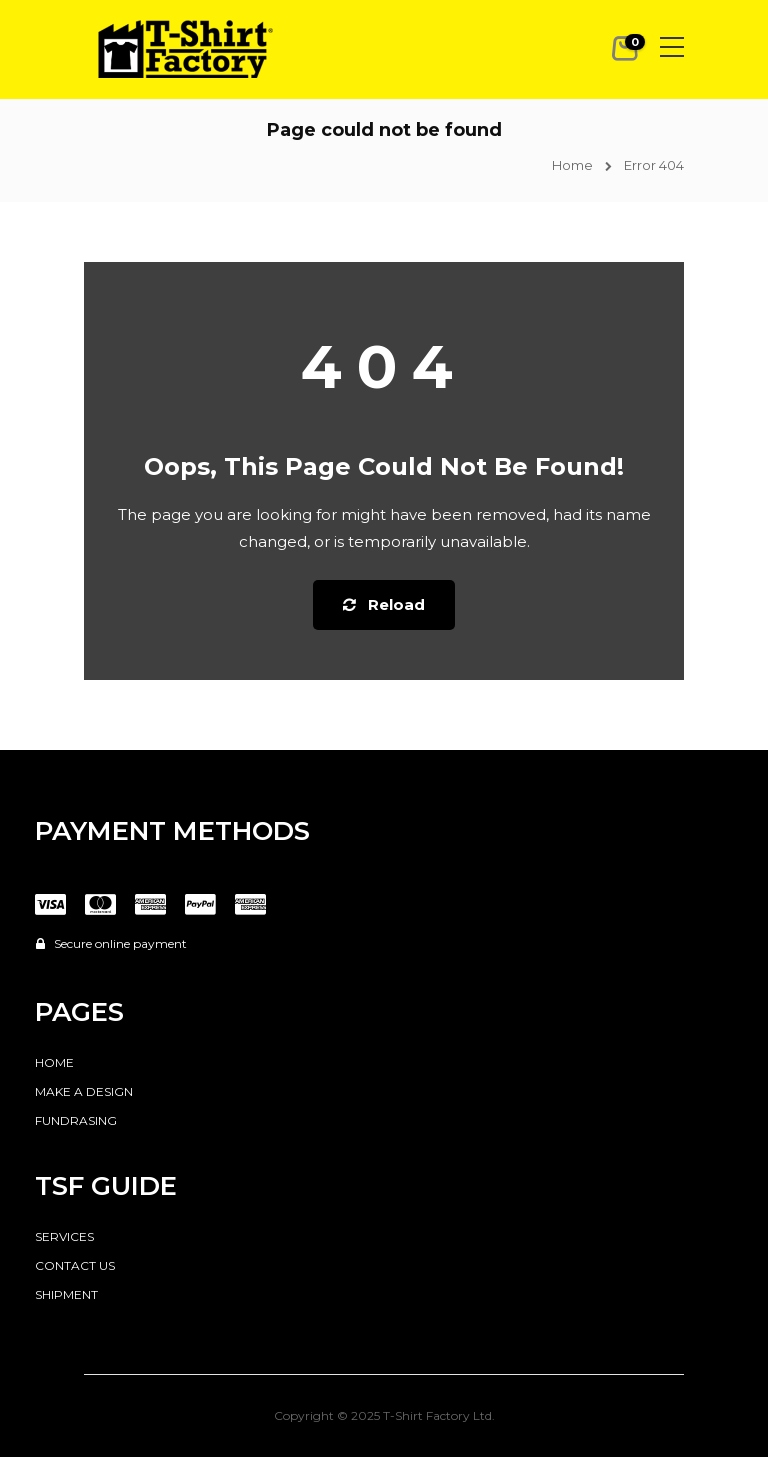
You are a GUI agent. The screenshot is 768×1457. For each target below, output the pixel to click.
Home (572, 165)
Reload (384, 604)
